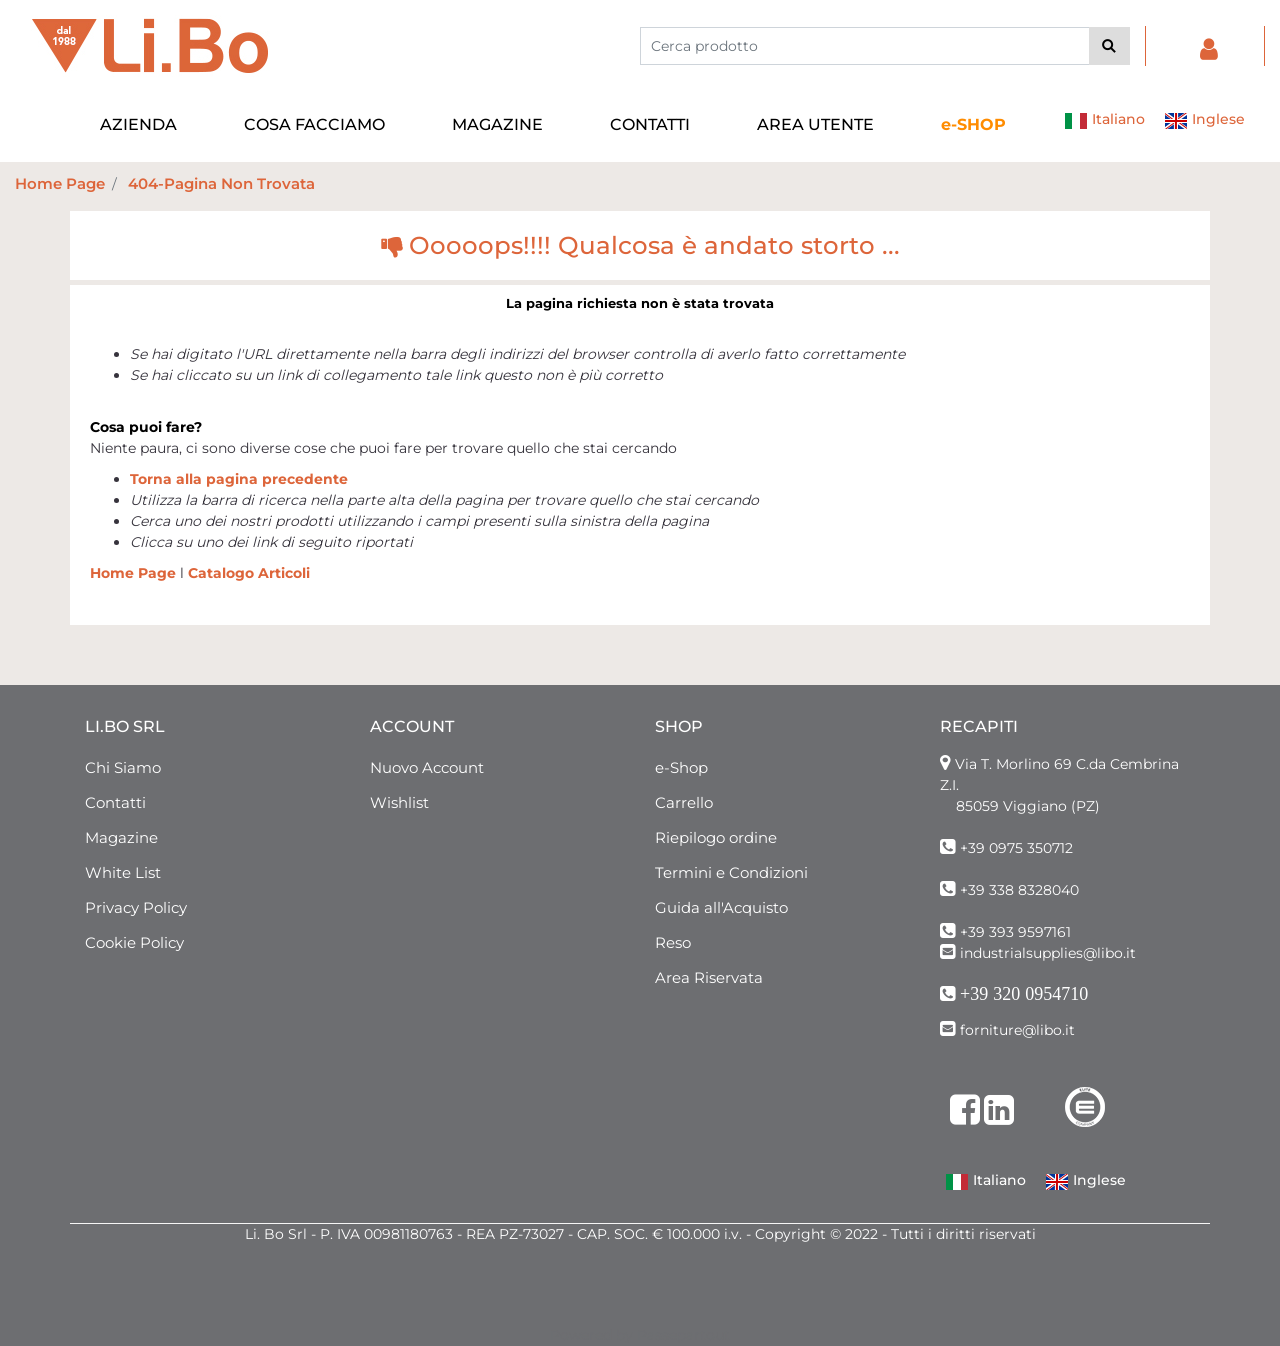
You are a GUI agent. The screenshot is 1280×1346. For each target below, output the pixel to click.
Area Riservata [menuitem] (709, 977)
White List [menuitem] (123, 872)
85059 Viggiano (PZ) (1028, 806)
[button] (1109, 46)
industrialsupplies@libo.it (1048, 953)
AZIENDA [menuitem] (138, 124)
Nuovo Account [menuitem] (427, 767)
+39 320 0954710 (1024, 994)
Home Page (60, 183)
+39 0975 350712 (1016, 848)
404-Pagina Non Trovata (221, 183)
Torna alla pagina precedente (239, 479)
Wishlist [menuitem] (399, 802)
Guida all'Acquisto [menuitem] (721, 907)
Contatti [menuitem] (115, 802)
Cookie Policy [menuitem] (134, 942)
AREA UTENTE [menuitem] (815, 124)
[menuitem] (974, 125)
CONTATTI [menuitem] (650, 124)
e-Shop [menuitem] (681, 767)
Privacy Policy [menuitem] (136, 907)
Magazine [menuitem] (121, 837)
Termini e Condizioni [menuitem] (731, 872)
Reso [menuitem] (673, 942)
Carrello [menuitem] (684, 802)
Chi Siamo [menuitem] (123, 767)
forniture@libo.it (1017, 1030)
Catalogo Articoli (249, 573)
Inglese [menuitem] (1204, 121)
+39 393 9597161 (1015, 932)
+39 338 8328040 (1019, 890)
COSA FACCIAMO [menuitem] (314, 124)
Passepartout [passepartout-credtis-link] (683, 1335)
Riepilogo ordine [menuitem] (716, 837)
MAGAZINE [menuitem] (497, 124)
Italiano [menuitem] (1104, 121)
